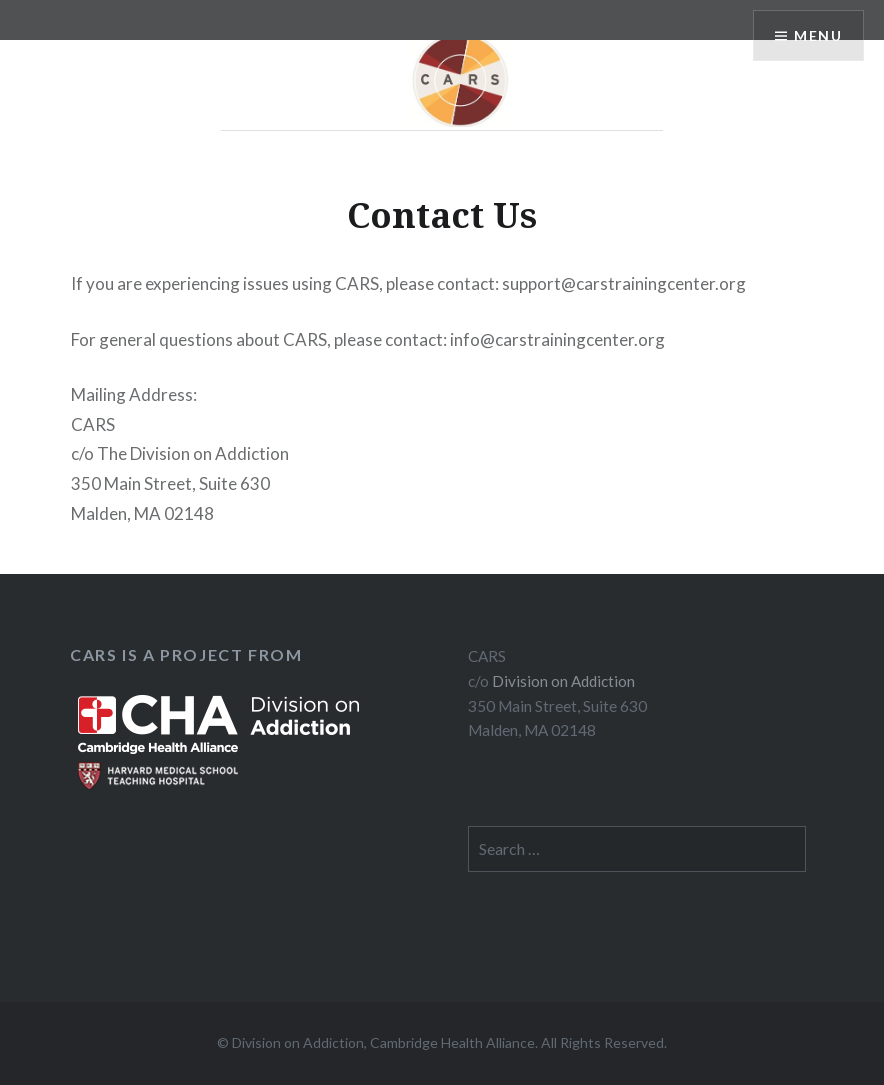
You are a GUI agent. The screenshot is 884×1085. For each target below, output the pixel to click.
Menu (818, 35)
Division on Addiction (563, 681)
